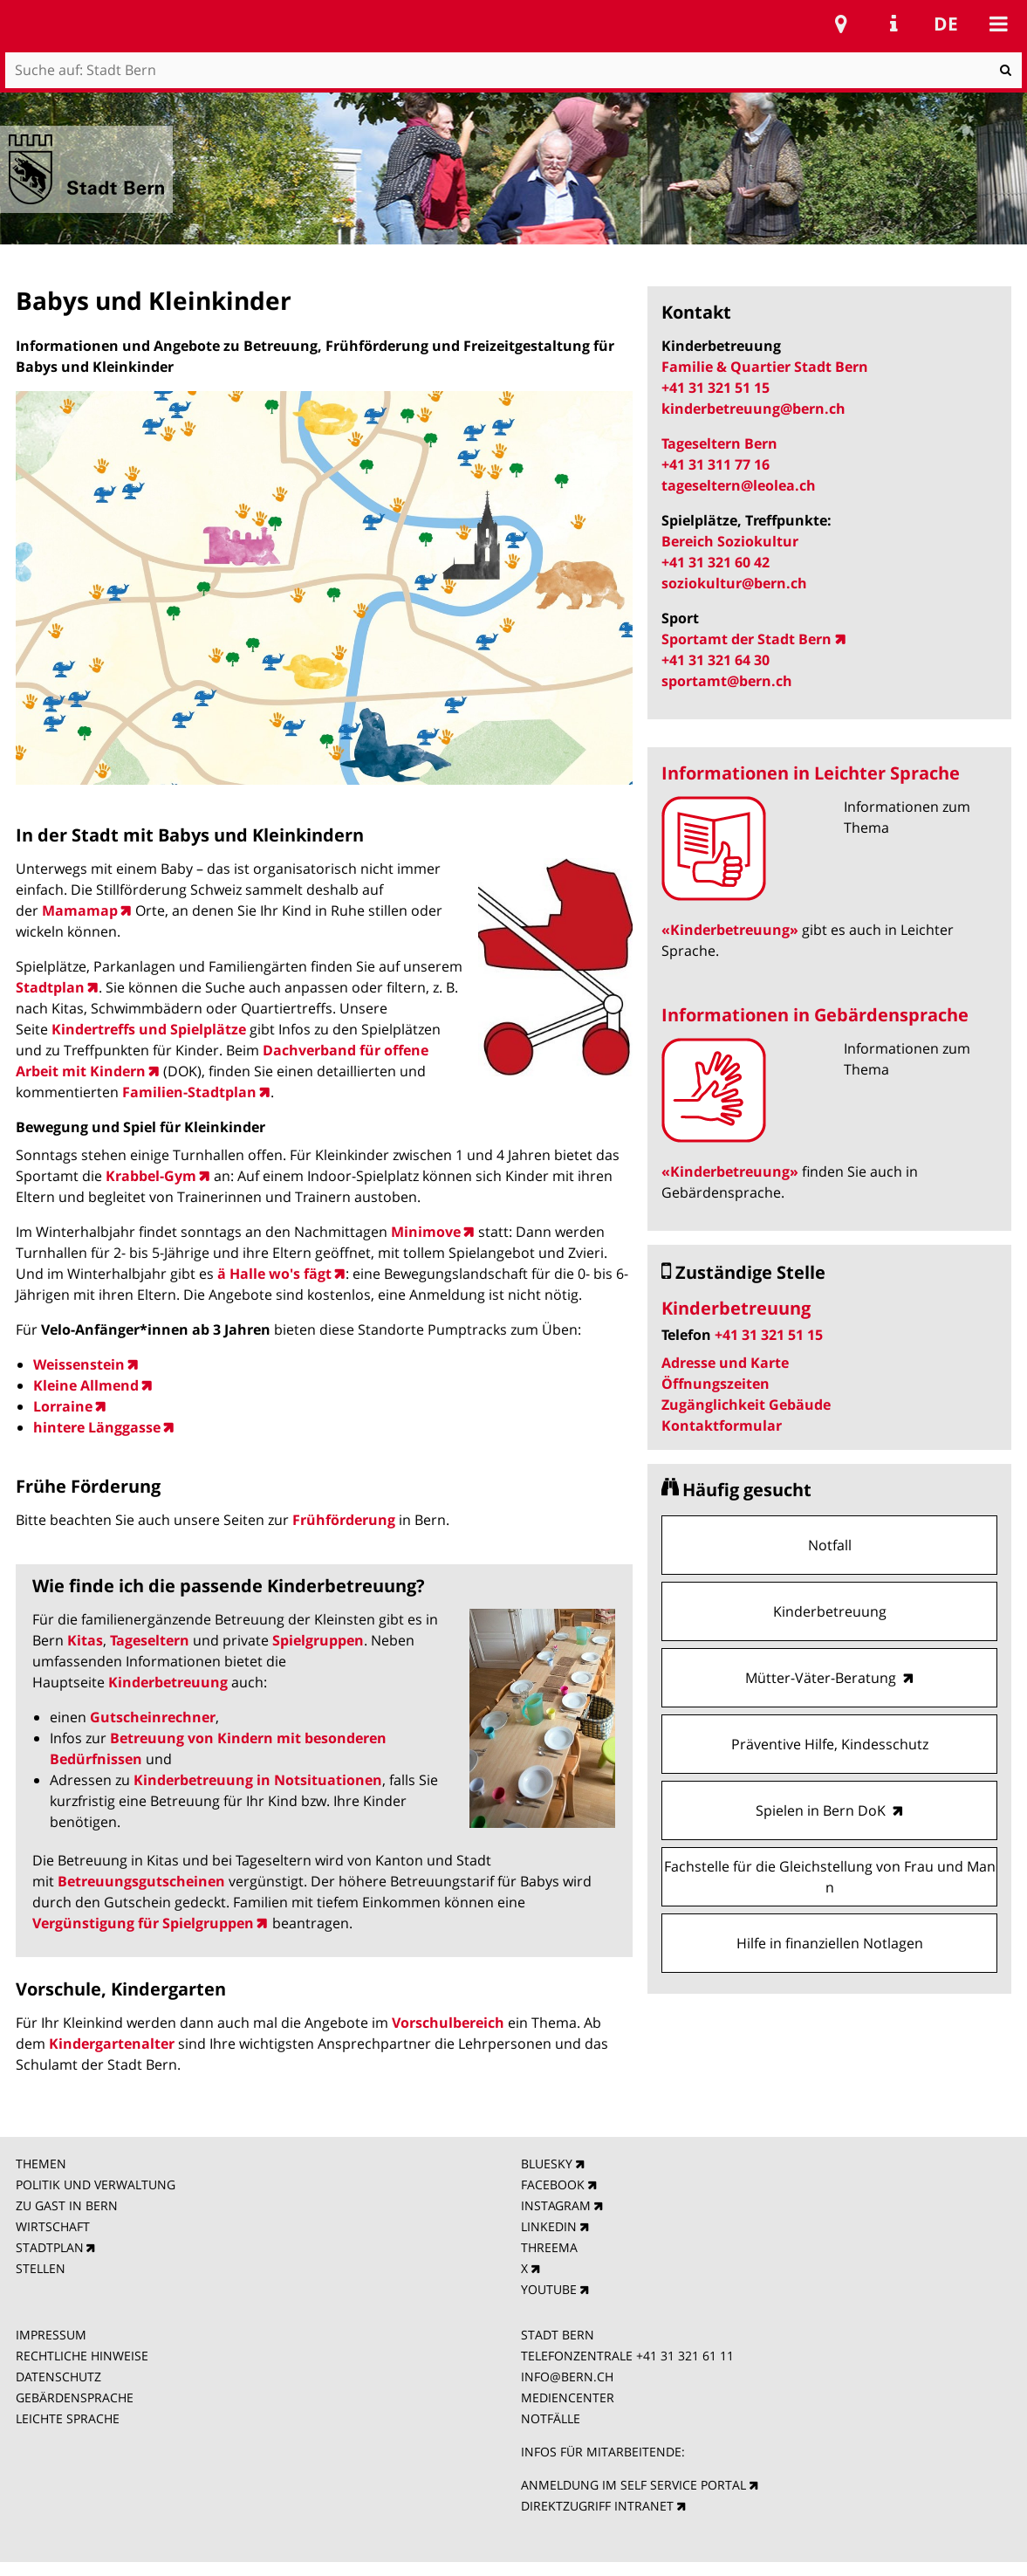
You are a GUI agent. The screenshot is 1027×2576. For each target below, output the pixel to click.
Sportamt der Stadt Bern (746, 639)
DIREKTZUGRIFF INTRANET (597, 2505)
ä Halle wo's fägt (274, 1273)
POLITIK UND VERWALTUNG (95, 2184)
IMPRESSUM (51, 2334)
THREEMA (549, 2247)
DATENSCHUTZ (58, 2376)
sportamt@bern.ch (726, 680)
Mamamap (80, 910)
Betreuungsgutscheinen (141, 1881)
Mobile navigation (998, 23)
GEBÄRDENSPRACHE (75, 2397)
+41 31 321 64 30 (715, 660)
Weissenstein (79, 1364)
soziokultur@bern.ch (734, 583)
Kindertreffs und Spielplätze (148, 1029)
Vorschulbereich (450, 2022)
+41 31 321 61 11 (685, 2355)
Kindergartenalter (113, 2043)
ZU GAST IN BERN (67, 2205)
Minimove (426, 1231)
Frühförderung (343, 1519)
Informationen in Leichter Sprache (810, 773)
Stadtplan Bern (841, 23)
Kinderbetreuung (168, 1682)
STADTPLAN (50, 2247)
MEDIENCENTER (567, 2397)
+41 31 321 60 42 (715, 562)
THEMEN (41, 2163)
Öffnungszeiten (715, 1383)
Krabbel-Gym (151, 1175)
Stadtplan (50, 987)
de (946, 23)
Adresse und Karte (725, 1362)
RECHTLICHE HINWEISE (82, 2355)
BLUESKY (546, 2163)
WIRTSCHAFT (53, 2226)
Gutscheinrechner (153, 1717)
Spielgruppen (318, 1640)
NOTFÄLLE (550, 2418)
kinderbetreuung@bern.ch (753, 408)
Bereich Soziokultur (731, 541)
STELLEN (40, 2268)
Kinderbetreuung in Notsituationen (258, 1779)
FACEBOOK (553, 2184)
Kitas (85, 1640)
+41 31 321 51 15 (715, 387)
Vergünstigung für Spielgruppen (143, 1923)
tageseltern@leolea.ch (738, 485)
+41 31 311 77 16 (715, 464)
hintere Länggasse (97, 1427)
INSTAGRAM (556, 2205)
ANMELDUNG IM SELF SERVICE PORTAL (633, 2484)
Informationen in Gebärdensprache (815, 1015)
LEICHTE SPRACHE (68, 2418)
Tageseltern (149, 1640)
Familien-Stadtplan (189, 1092)
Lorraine (62, 1406)
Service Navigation (893, 23)
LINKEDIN (549, 2226)
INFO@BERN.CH (567, 2376)
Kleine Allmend (86, 1385)
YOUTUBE (549, 2289)
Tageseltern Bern (719, 443)
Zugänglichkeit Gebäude (746, 1404)
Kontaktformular (721, 1425)
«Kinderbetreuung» (729, 929)
